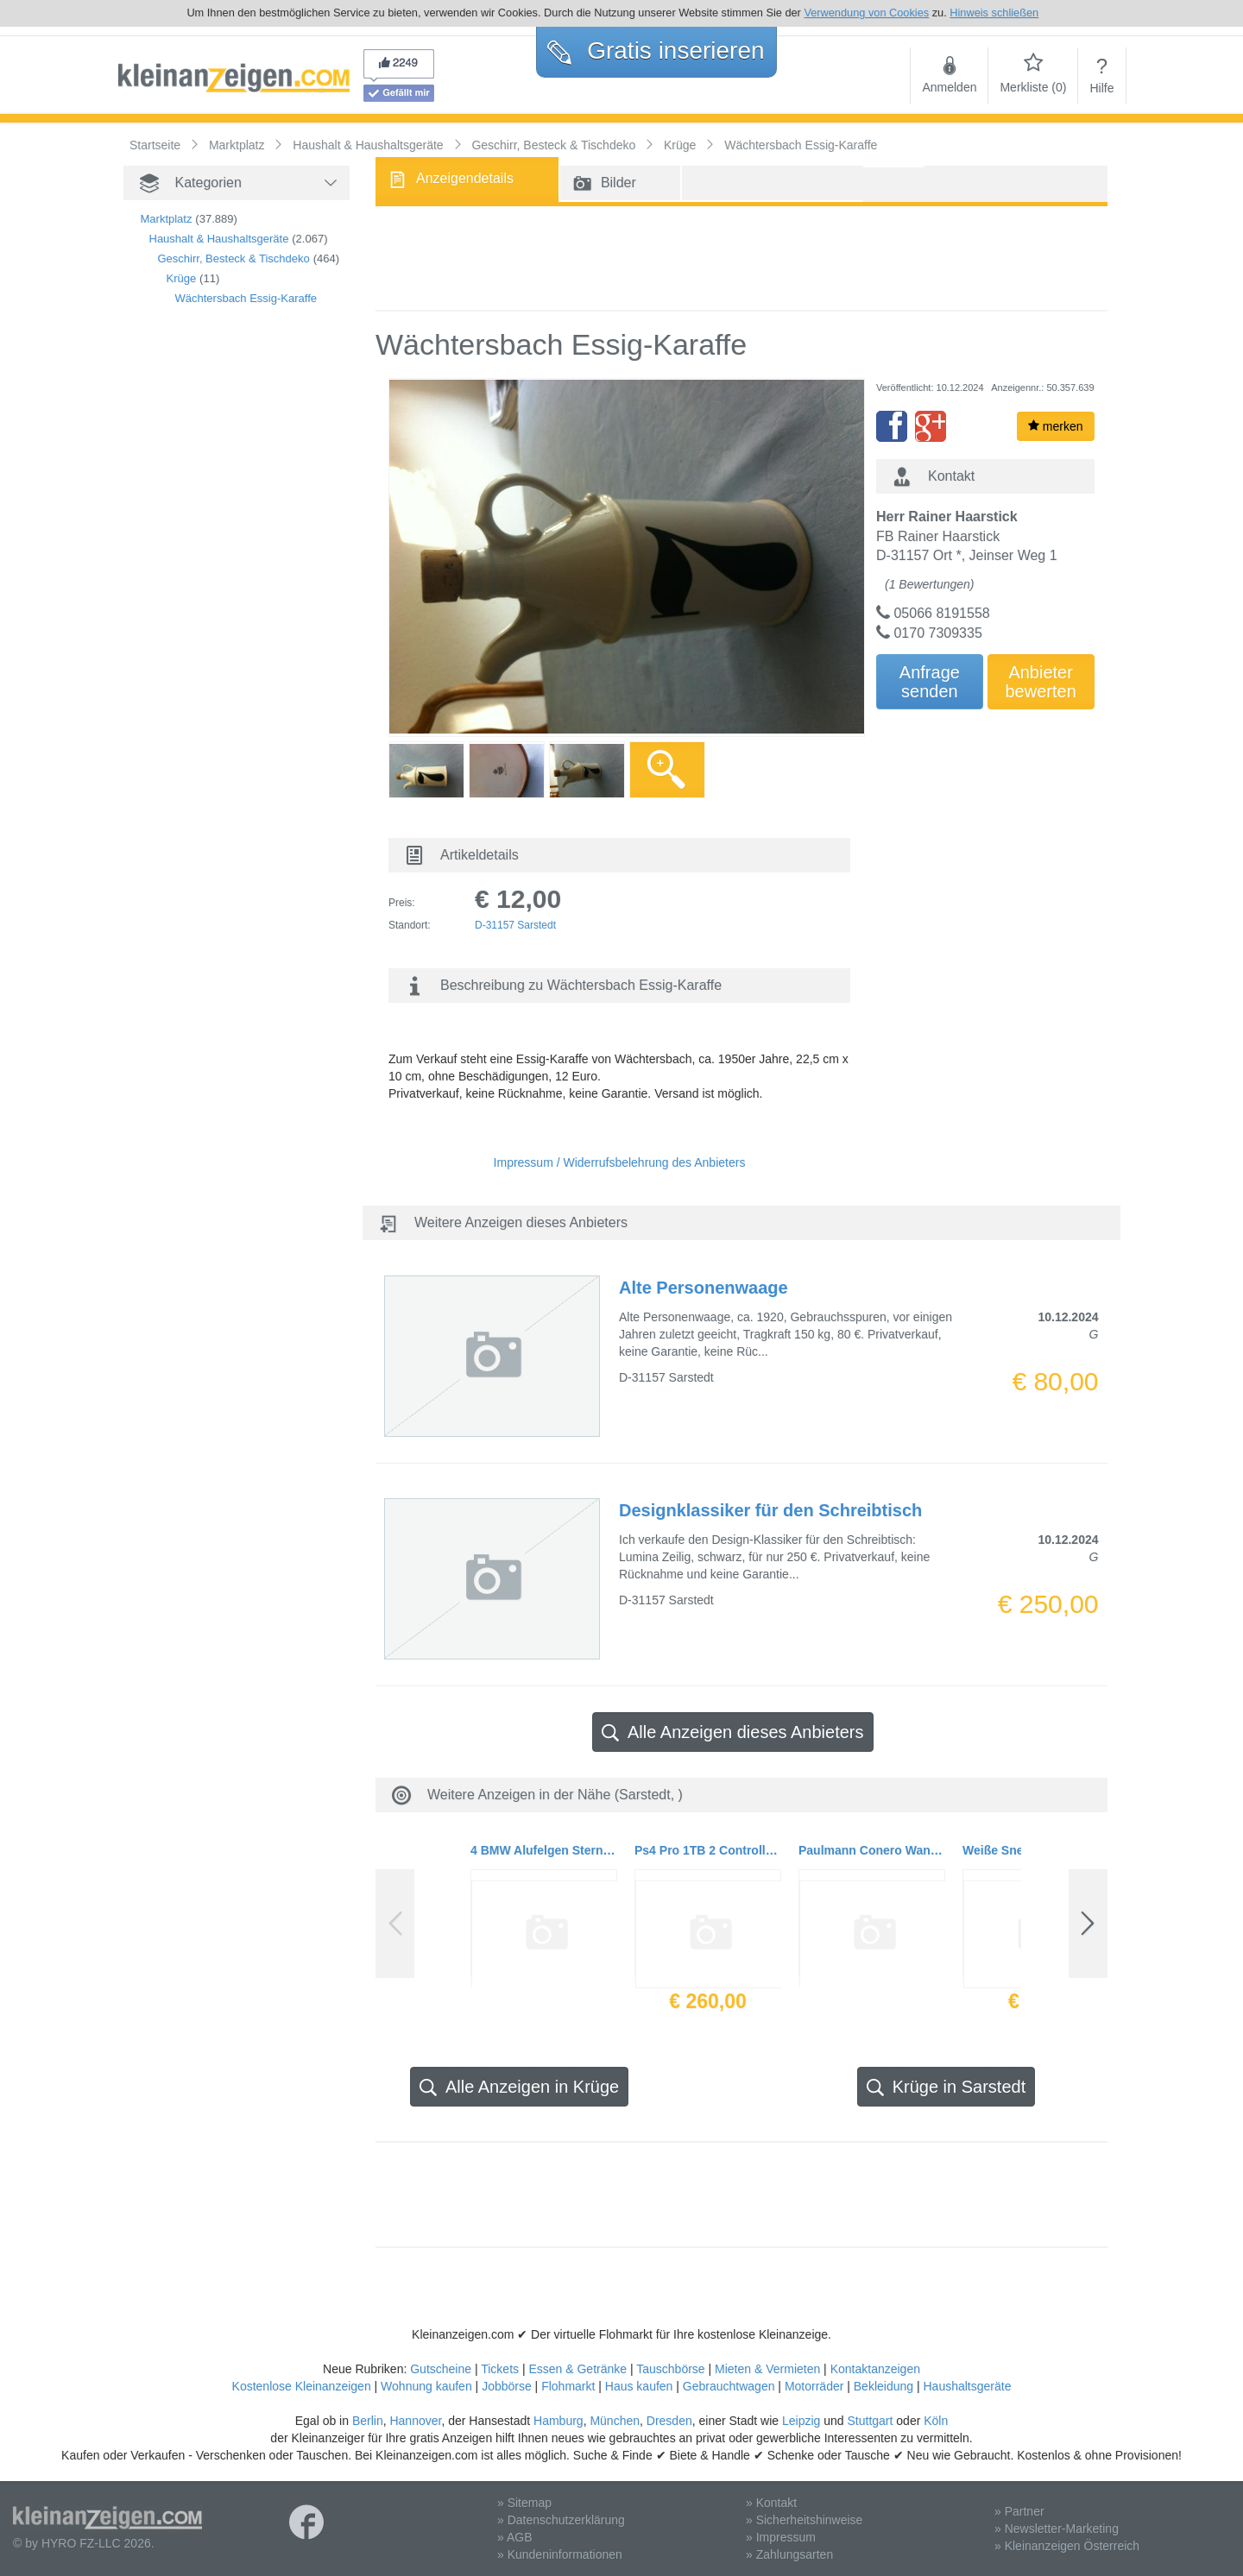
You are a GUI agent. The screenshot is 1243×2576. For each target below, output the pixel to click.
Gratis (655, 50)
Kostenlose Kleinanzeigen (301, 2386)
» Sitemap (524, 2503)
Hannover (415, 2421)
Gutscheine (440, 2369)
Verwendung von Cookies (866, 12)
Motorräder (814, 2386)
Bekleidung (883, 2386)
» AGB (514, 2537)
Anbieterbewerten (1041, 682)
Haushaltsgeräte (967, 2386)
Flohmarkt (568, 2386)
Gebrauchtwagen (729, 2386)
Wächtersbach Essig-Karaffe (246, 298)
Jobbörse (507, 2386)
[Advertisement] (210, 614)
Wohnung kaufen (426, 2386)
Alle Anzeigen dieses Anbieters (733, 1732)
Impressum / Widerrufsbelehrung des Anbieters (620, 1162)
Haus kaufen (639, 2386)
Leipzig (801, 2421)
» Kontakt (771, 2503)
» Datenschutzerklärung (561, 2520)
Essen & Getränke (577, 2369)
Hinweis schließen (994, 12)
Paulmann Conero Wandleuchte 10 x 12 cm (871, 1850)
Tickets (500, 2369)
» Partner (1019, 2511)
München (615, 2421)
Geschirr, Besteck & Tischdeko (234, 258)
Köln (936, 2421)
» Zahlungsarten (789, 2554)
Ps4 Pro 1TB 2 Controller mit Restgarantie (707, 1850)
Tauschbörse (670, 2369)
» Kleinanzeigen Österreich (1066, 2546)
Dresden (669, 2421)
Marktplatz (166, 218)
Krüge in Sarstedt (946, 2087)
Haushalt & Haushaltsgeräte (219, 238)
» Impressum (781, 2537)
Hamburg (558, 2421)
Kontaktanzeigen (875, 2369)
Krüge (182, 278)
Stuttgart (870, 2421)
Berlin (367, 2421)
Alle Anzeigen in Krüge (519, 2087)
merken (1055, 426)
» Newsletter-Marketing (1056, 2528)
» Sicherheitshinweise (804, 2520)
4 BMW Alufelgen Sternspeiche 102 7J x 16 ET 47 (543, 1850)
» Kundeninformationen (559, 2554)
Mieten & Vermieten (767, 2369)
